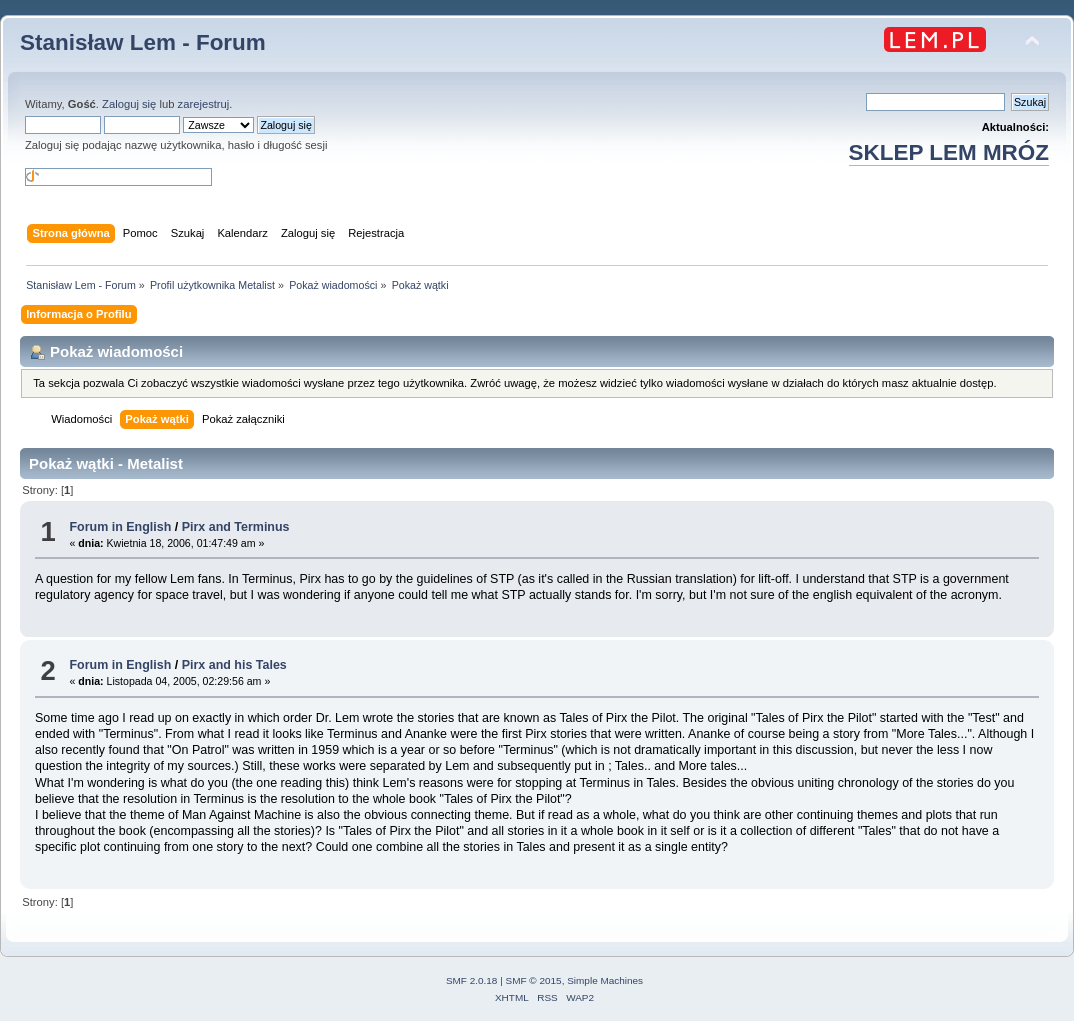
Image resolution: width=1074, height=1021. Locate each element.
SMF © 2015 (534, 980)
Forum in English (120, 527)
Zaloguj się (129, 104)
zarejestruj (204, 104)
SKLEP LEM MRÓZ (949, 152)
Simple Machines (605, 980)
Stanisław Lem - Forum (143, 42)
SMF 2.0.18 (472, 980)
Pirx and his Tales (234, 665)
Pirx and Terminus (236, 527)
